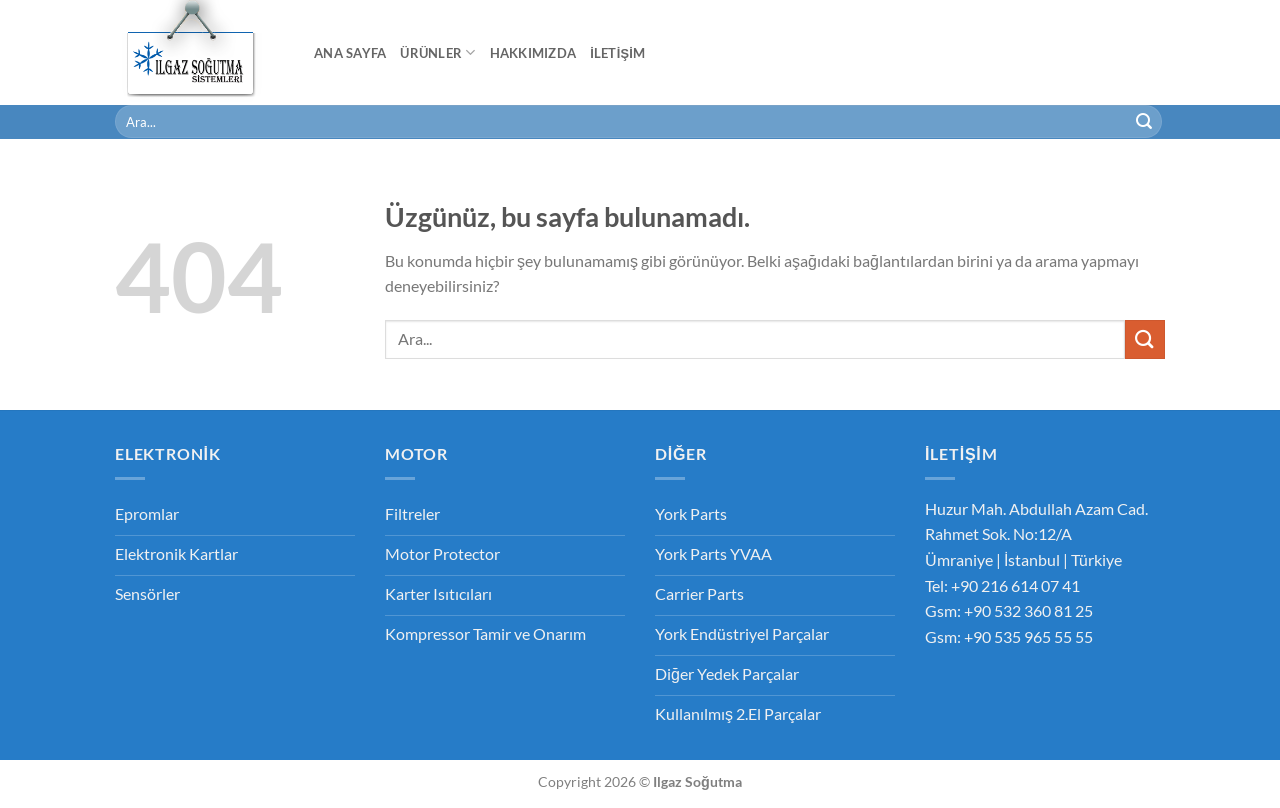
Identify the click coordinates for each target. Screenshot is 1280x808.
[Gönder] (1144, 122)
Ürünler (437, 52)
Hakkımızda (533, 53)
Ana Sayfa (350, 53)
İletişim (617, 53)
